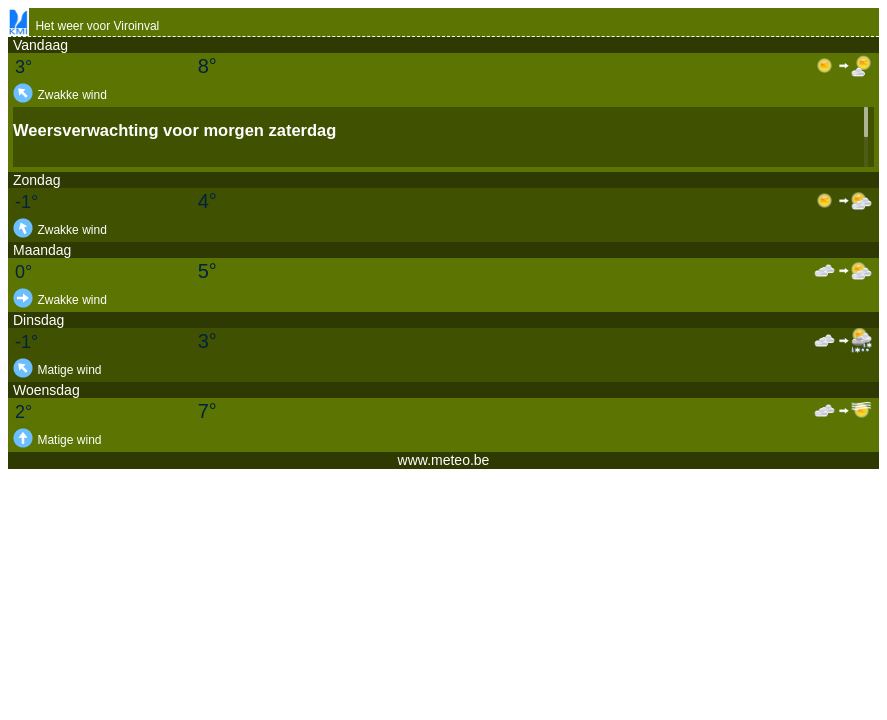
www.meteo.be (444, 460)
